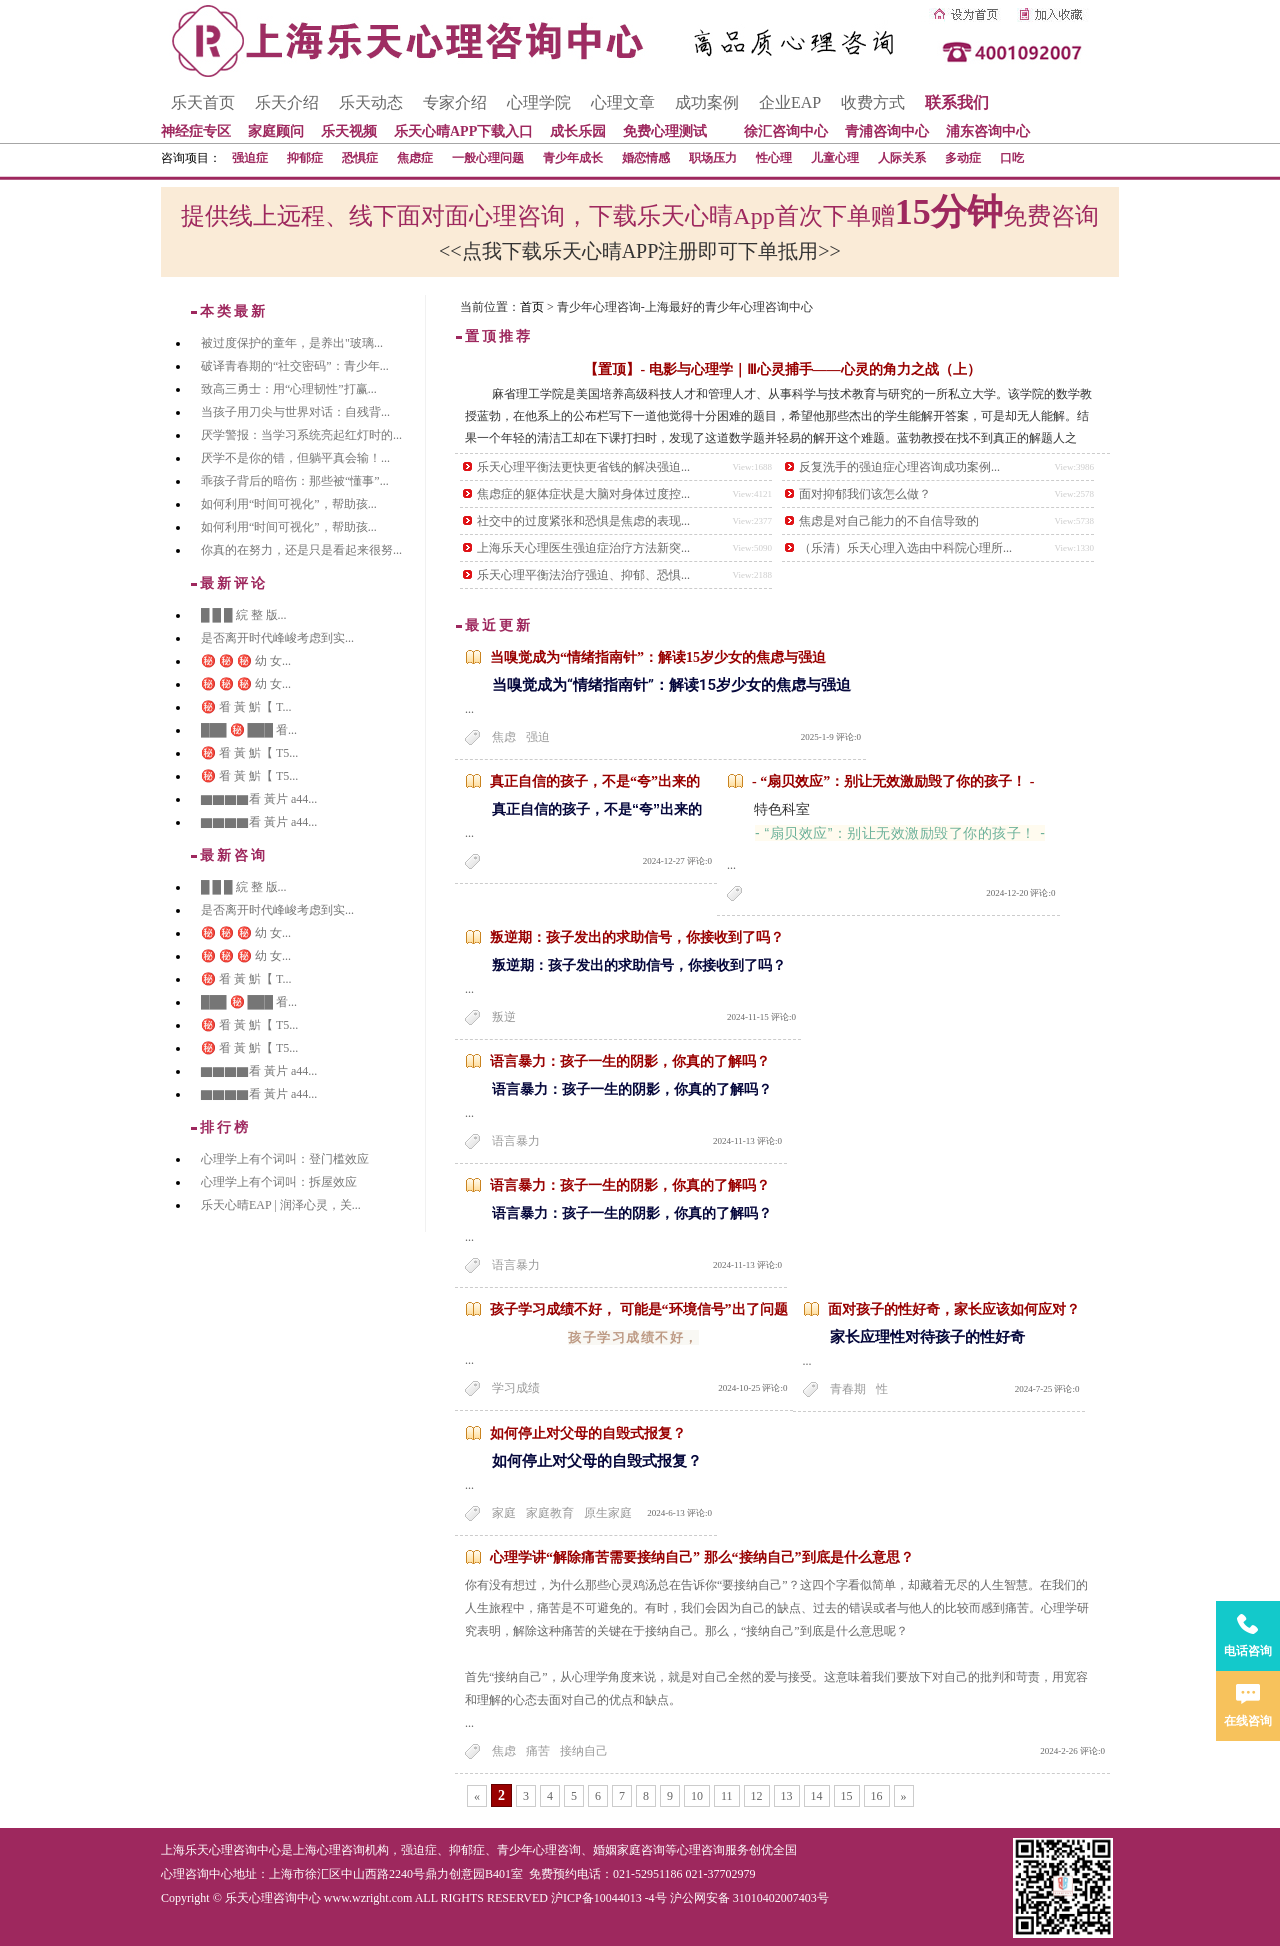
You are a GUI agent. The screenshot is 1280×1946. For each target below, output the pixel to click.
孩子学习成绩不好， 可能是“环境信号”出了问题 (639, 1309)
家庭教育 (550, 1513)
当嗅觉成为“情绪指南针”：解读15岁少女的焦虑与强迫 (658, 657)
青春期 (848, 1389)
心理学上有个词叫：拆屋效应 (279, 1182)
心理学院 (539, 102)
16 (877, 1796)
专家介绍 (455, 102)
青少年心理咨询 (539, 1850)
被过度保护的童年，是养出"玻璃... (292, 343)
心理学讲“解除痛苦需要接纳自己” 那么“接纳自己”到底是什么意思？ (702, 1557)
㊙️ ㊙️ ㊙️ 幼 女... (246, 661)
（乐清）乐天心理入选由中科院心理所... (905, 548)
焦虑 (504, 737)
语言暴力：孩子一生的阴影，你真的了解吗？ (630, 1061)
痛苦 (538, 1751)
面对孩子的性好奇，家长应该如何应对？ (954, 1309)
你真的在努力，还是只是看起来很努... (301, 550)
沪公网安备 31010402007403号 (749, 1898)
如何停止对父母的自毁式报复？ (588, 1433)
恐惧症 (360, 158)
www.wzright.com (368, 1898)
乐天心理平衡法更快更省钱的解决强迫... (583, 467)
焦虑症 (415, 158)
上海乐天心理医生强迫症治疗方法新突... (583, 548)
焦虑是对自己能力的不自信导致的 (889, 521)
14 (817, 1796)
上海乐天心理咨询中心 (221, 1850)
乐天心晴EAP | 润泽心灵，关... (281, 1205)
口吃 (1012, 158)
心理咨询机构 (353, 1850)
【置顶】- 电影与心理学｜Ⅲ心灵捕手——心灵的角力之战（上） (782, 369)
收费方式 (873, 102)
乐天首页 (203, 102)
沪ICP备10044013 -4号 (609, 1898)
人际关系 (902, 158)
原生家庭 (608, 1513)
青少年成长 (573, 158)
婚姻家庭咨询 (629, 1850)
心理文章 (623, 102)
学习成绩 (516, 1388)
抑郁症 (305, 158)
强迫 (538, 737)
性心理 (774, 158)
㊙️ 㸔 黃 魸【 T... (246, 707)
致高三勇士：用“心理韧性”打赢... (289, 389)
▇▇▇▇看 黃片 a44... (259, 799)
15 (847, 1796)
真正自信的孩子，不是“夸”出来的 (595, 781)
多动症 (963, 158)
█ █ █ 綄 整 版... (244, 615)
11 (727, 1796)
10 (697, 1796)
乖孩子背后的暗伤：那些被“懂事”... (295, 481)
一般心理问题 (488, 158)
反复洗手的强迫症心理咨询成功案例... (899, 467)
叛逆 (504, 1017)
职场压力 (713, 158)
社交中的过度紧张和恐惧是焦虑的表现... (583, 521)
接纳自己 (584, 1751)
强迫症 (250, 158)
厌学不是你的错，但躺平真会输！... (295, 458)
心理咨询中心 (197, 1874)
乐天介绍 (287, 102)
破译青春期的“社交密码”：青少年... (295, 366)
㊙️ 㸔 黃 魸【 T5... (249, 753)
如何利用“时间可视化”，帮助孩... (289, 504)
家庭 (504, 1513)
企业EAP (790, 102)
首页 (532, 307)
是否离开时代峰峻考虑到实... (277, 638)
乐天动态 (371, 102)
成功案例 (707, 102)
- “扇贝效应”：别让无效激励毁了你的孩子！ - (893, 781)
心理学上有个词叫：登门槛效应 (285, 1159)
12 (757, 1796)
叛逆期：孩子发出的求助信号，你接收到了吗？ (637, 937)
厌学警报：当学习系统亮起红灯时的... (301, 435)
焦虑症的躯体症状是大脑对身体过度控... (583, 494)
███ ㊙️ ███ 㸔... (249, 730)
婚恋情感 (646, 158)
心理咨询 (701, 1850)
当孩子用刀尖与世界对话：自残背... (295, 412)
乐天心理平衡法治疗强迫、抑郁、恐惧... (583, 575)
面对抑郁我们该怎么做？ (865, 494)
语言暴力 (516, 1141)
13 (787, 1796)
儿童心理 (835, 158)
